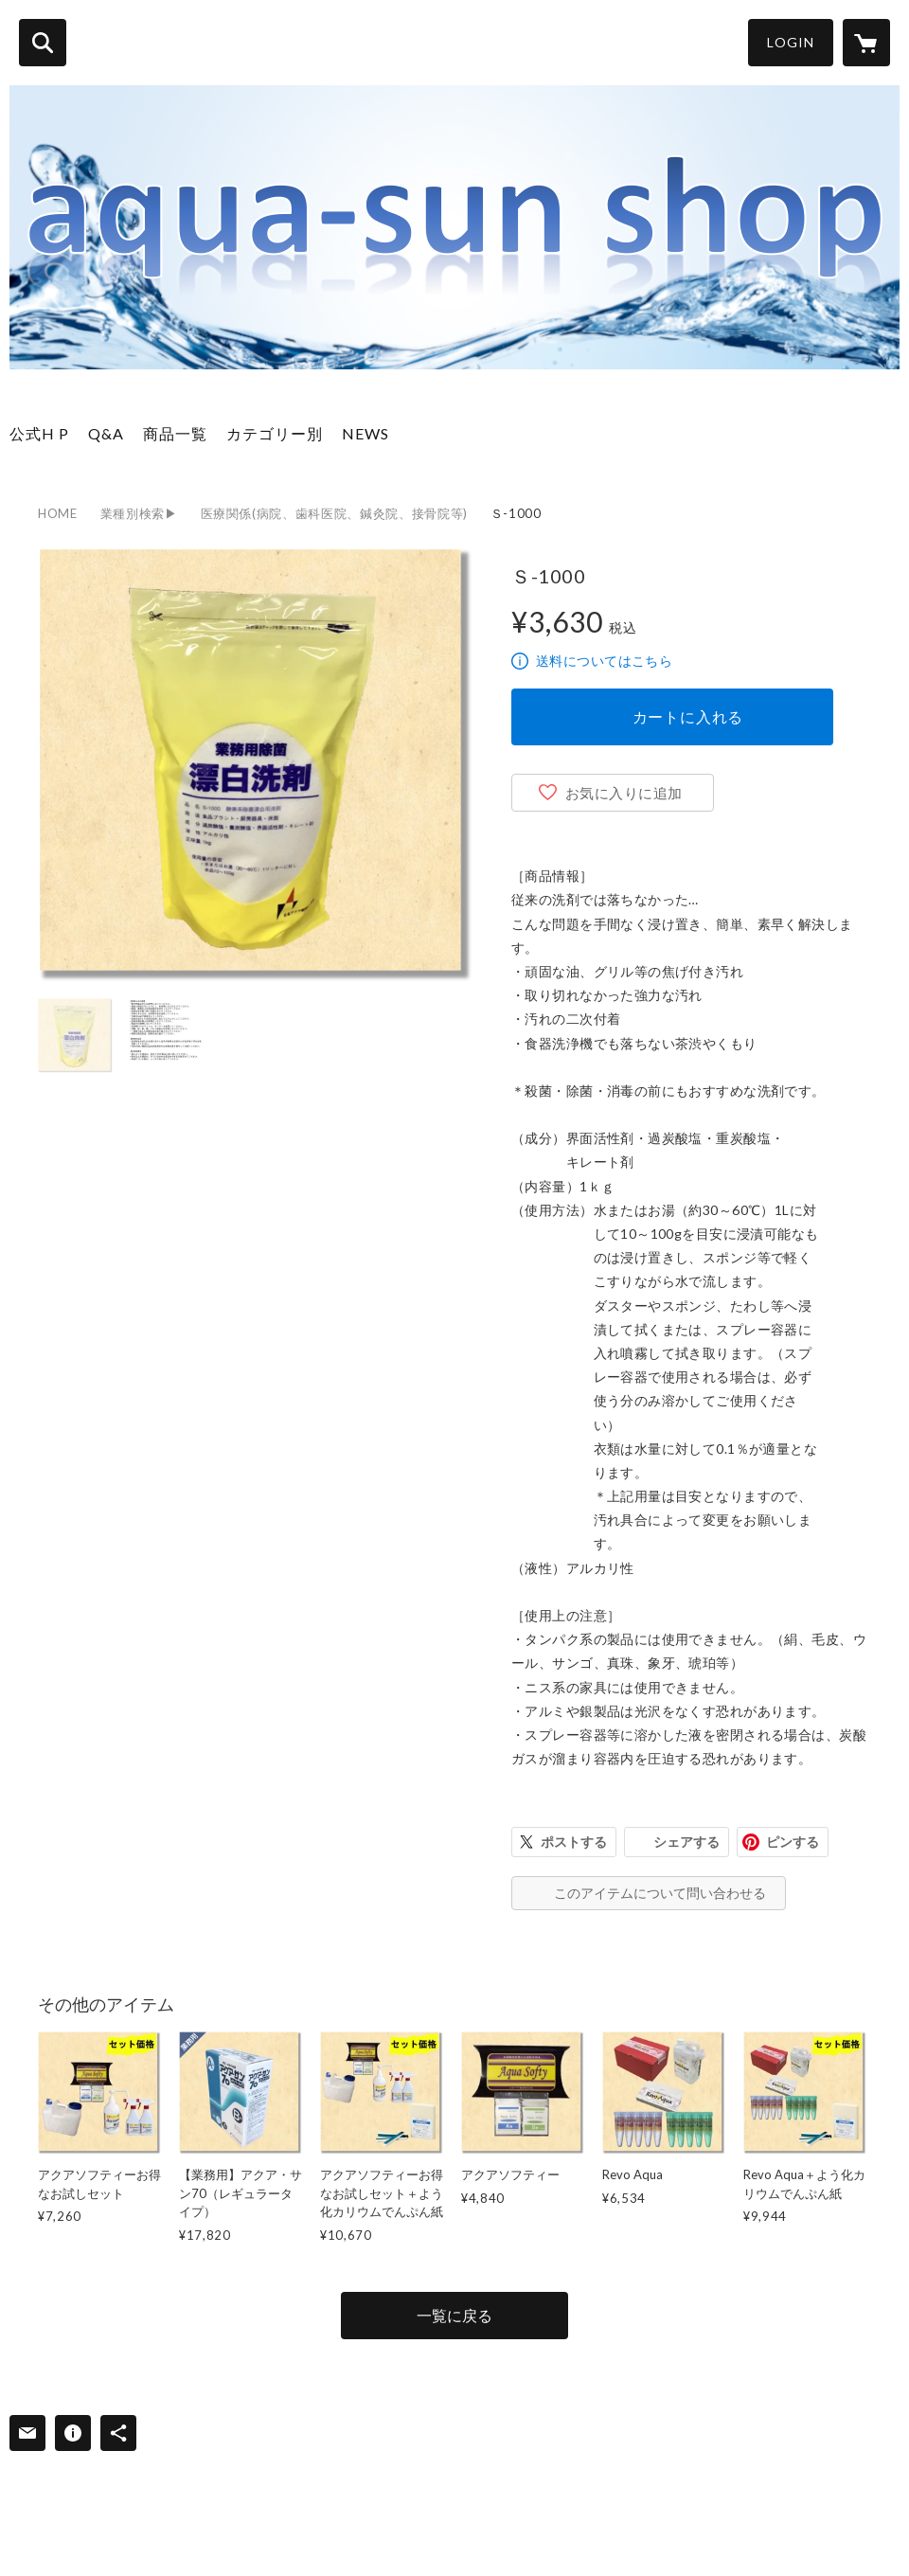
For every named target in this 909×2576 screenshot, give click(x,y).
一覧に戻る (454, 2315)
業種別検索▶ (139, 513)
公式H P (39, 433)
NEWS (365, 433)
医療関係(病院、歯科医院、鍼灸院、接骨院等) (334, 513)
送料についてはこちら (604, 661)
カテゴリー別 (274, 433)
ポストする (574, 1842)
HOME (58, 513)
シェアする (686, 1842)
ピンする (792, 1842)
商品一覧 (175, 433)
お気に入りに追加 (624, 792)
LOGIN (790, 42)
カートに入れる (688, 716)
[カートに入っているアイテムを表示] (866, 42)
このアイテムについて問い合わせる (660, 1893)
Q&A (106, 433)
